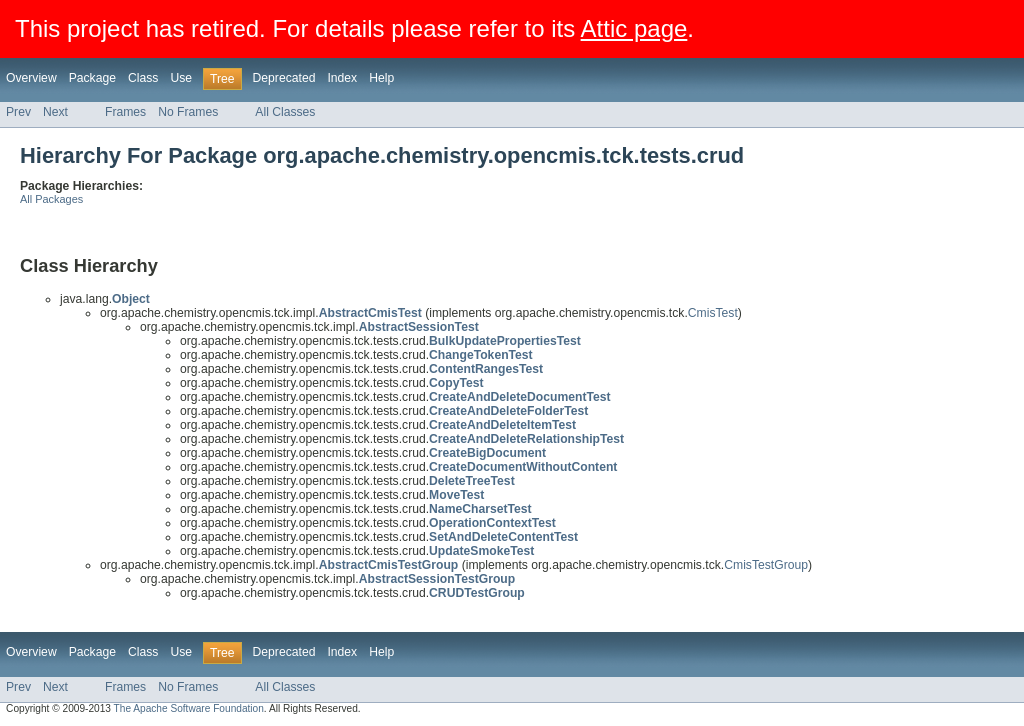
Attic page (634, 28)
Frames (125, 112)
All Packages (51, 199)
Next (55, 112)
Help (381, 78)
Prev (18, 112)
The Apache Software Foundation (189, 708)
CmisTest (713, 313)
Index (342, 78)
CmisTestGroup (766, 565)
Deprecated (284, 78)
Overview (31, 78)
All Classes (285, 112)
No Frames (188, 112)
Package (92, 78)
